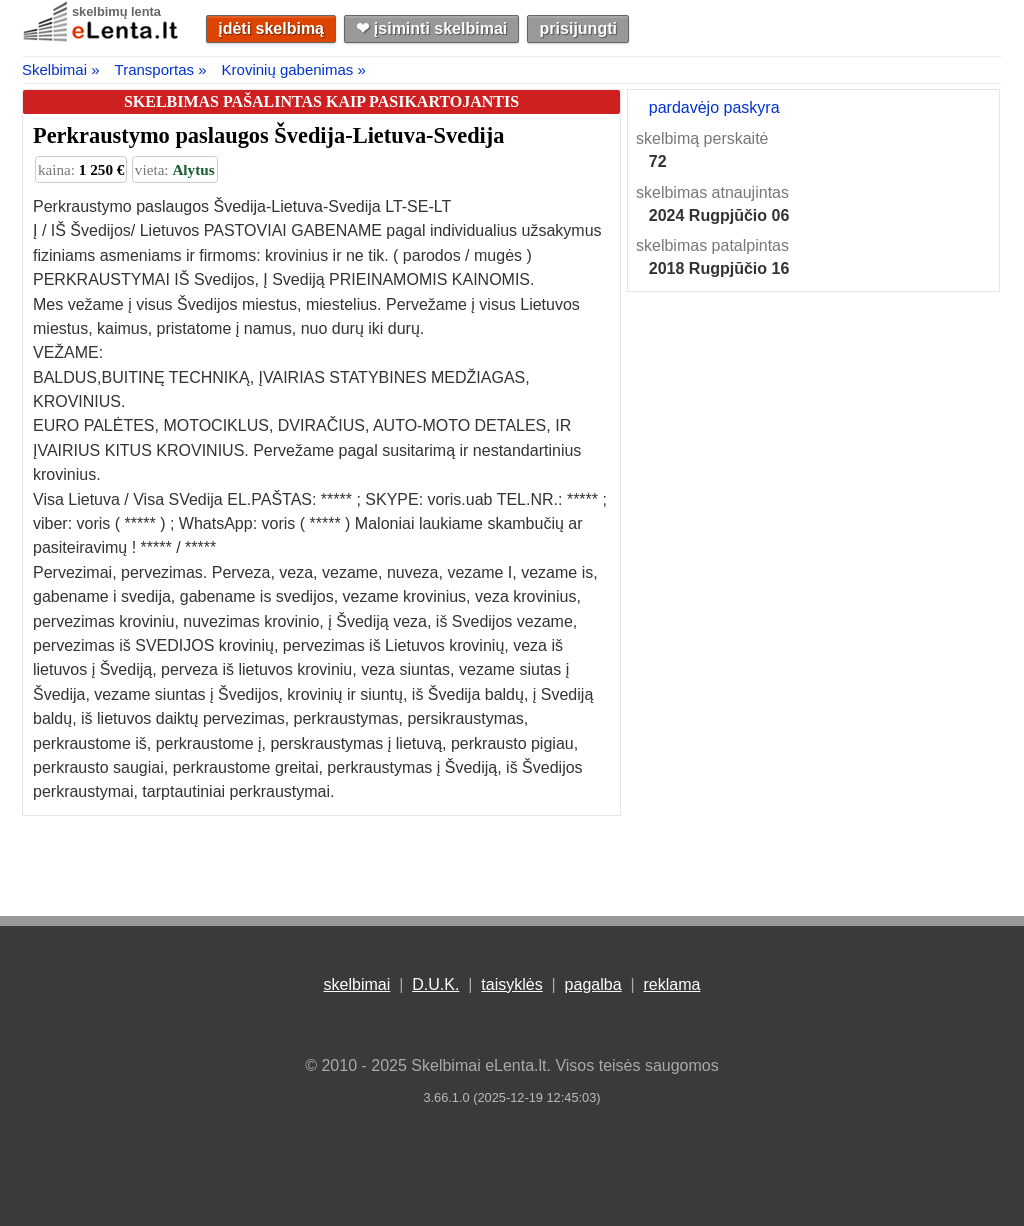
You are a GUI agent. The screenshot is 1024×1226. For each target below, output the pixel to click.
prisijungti (578, 28)
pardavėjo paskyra (714, 107)
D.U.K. (435, 984)
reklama (671, 984)
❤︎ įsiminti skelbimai (431, 28)
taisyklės (511, 984)
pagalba (593, 984)
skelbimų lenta (116, 11)
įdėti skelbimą (271, 28)
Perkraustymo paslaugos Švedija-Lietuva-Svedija (268, 135)
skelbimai (357, 984)
